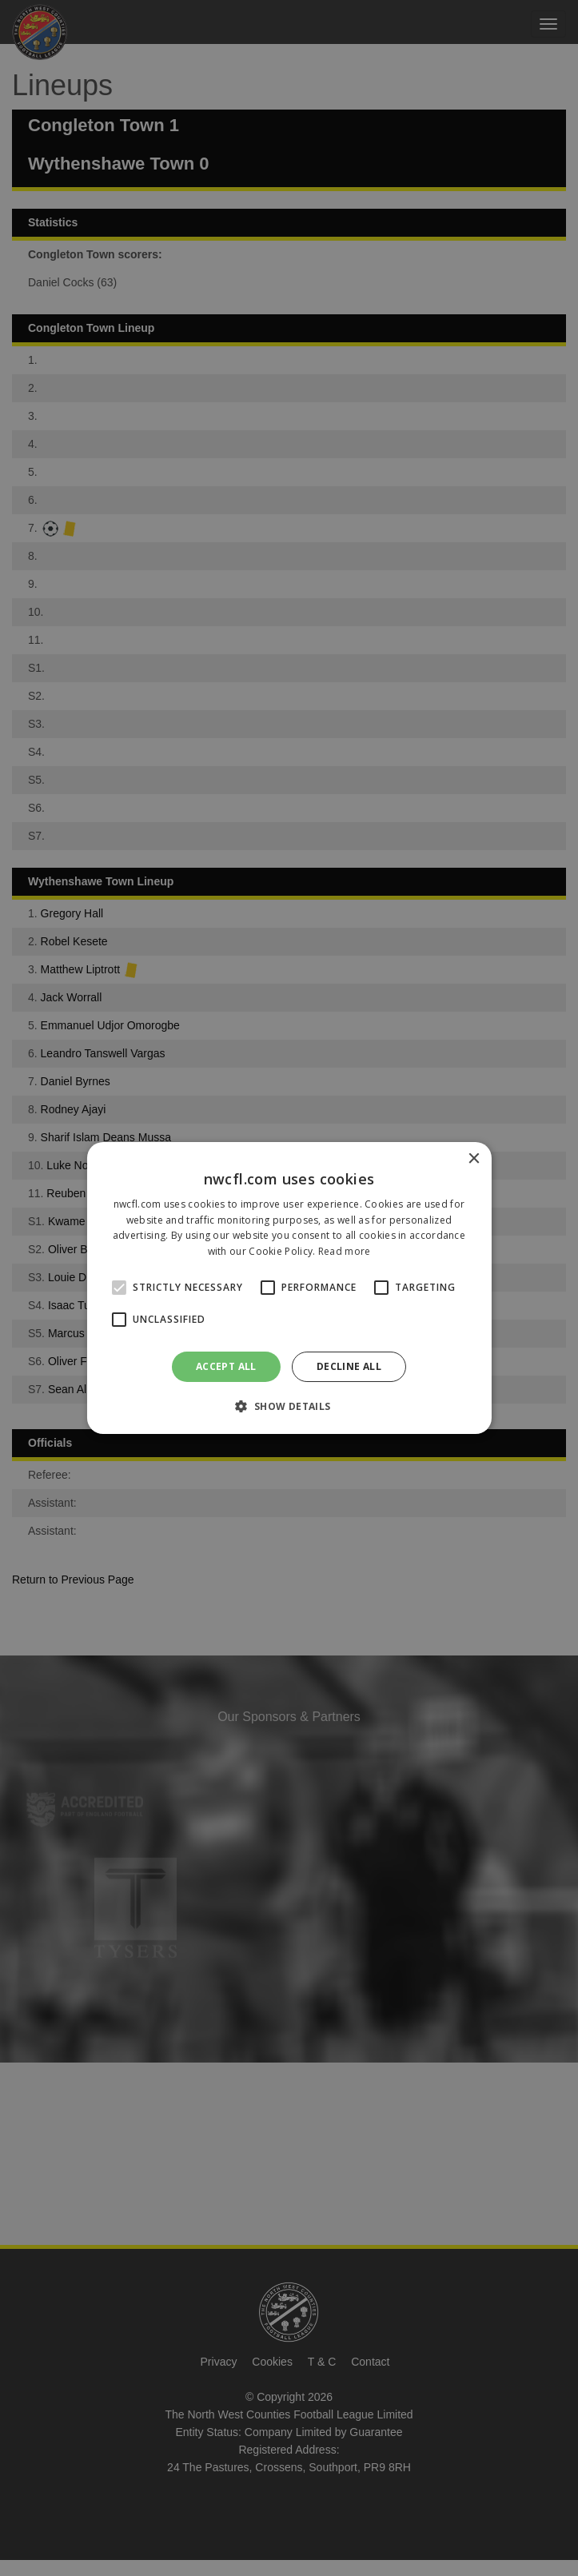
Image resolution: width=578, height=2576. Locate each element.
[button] (288, 1406)
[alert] (289, 1288)
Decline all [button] (349, 1366)
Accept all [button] (226, 1366)
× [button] (474, 1159)
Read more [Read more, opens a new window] (344, 1251)
